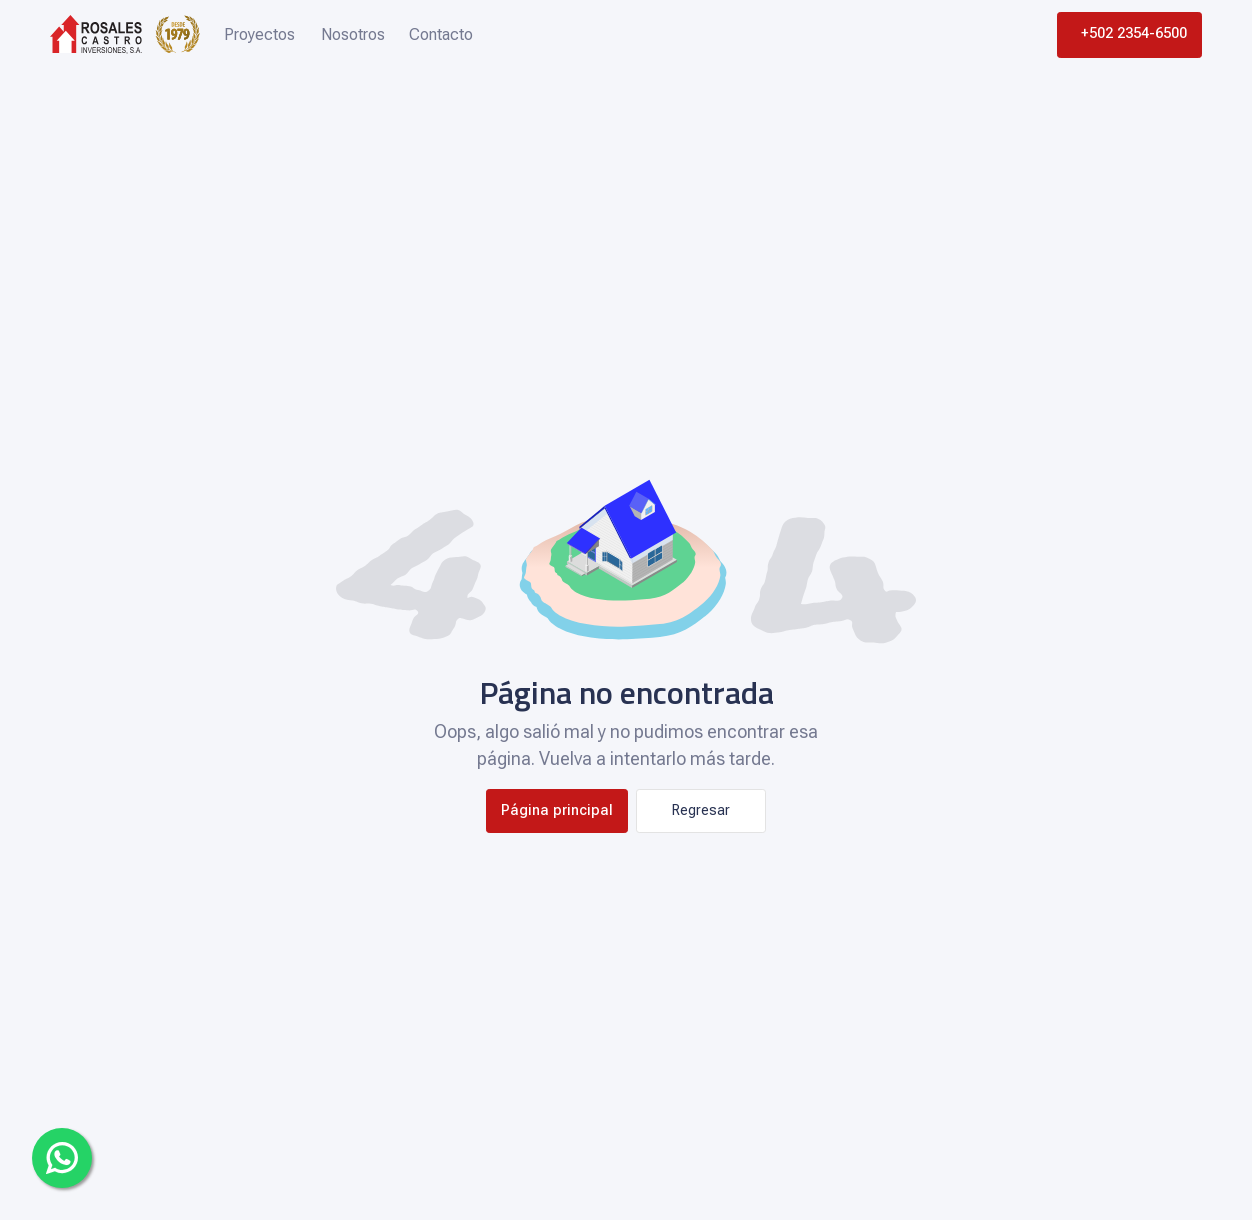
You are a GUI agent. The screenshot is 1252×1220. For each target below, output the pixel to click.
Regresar (701, 810)
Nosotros (353, 34)
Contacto (441, 34)
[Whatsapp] (62, 1158)
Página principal (557, 810)
